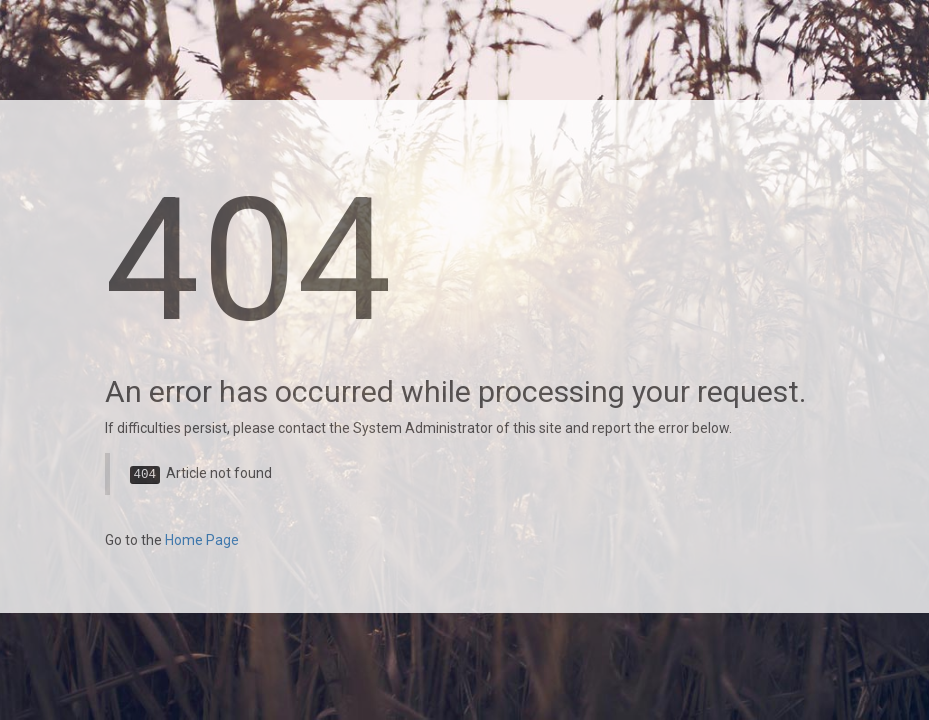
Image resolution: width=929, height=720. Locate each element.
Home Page (202, 540)
